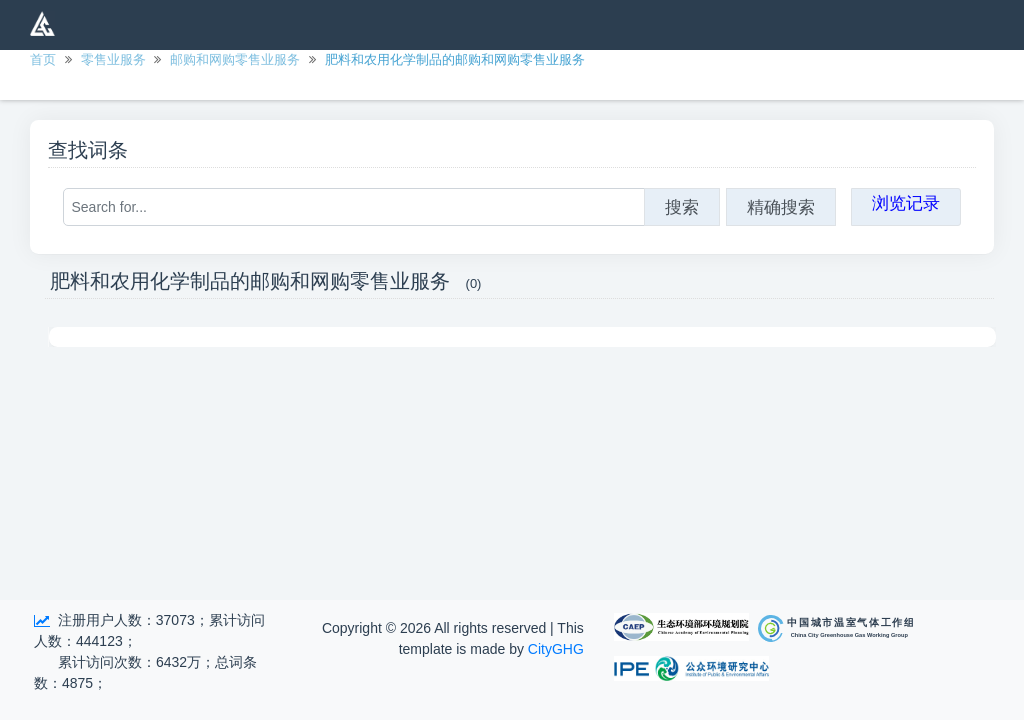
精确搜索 (781, 207)
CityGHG (556, 649)
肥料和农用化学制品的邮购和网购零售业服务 (455, 59)
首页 (43, 59)
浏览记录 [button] (906, 203)
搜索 (682, 207)
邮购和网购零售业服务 (235, 59)
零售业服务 (113, 59)
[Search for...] (354, 207)
